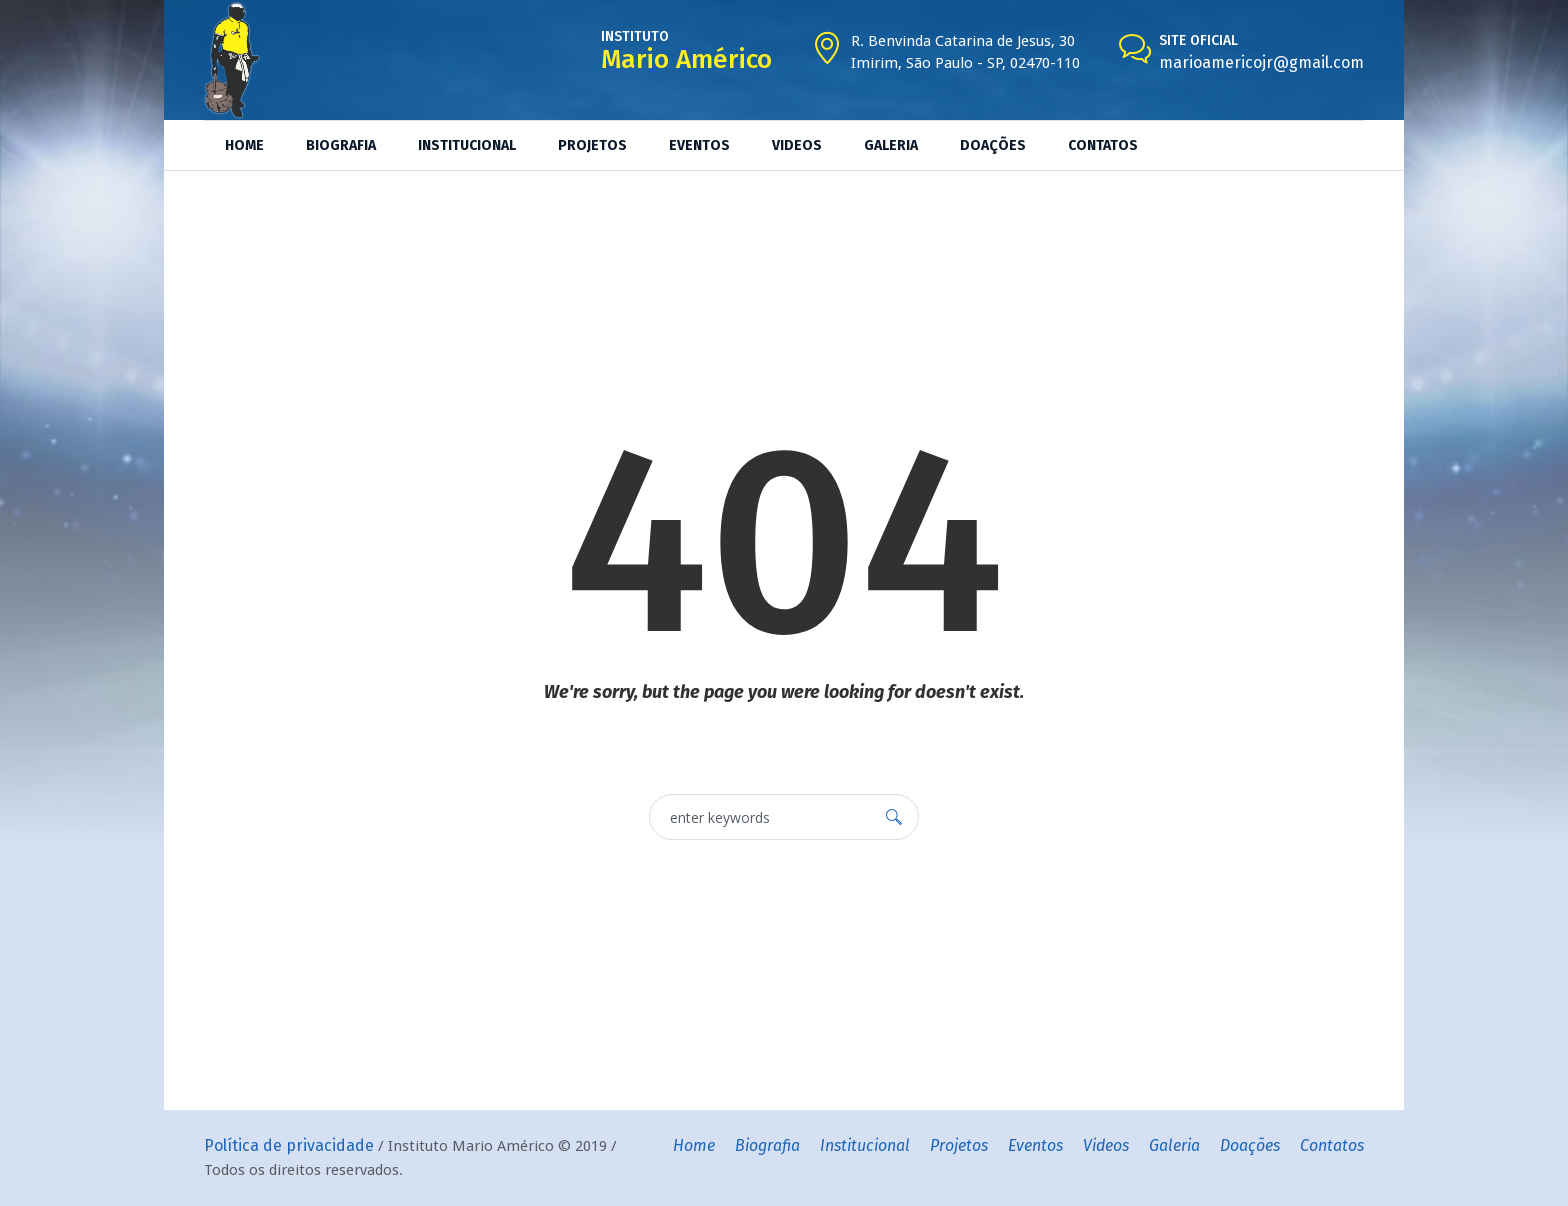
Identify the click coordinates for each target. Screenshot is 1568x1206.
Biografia (767, 1145)
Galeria (1174, 1145)
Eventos (1035, 1145)
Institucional (865, 1145)
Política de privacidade (289, 1145)
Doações (1250, 1145)
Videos (1106, 1145)
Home (694, 1145)
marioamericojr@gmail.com (1261, 62)
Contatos (1332, 1145)
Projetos (959, 1145)
